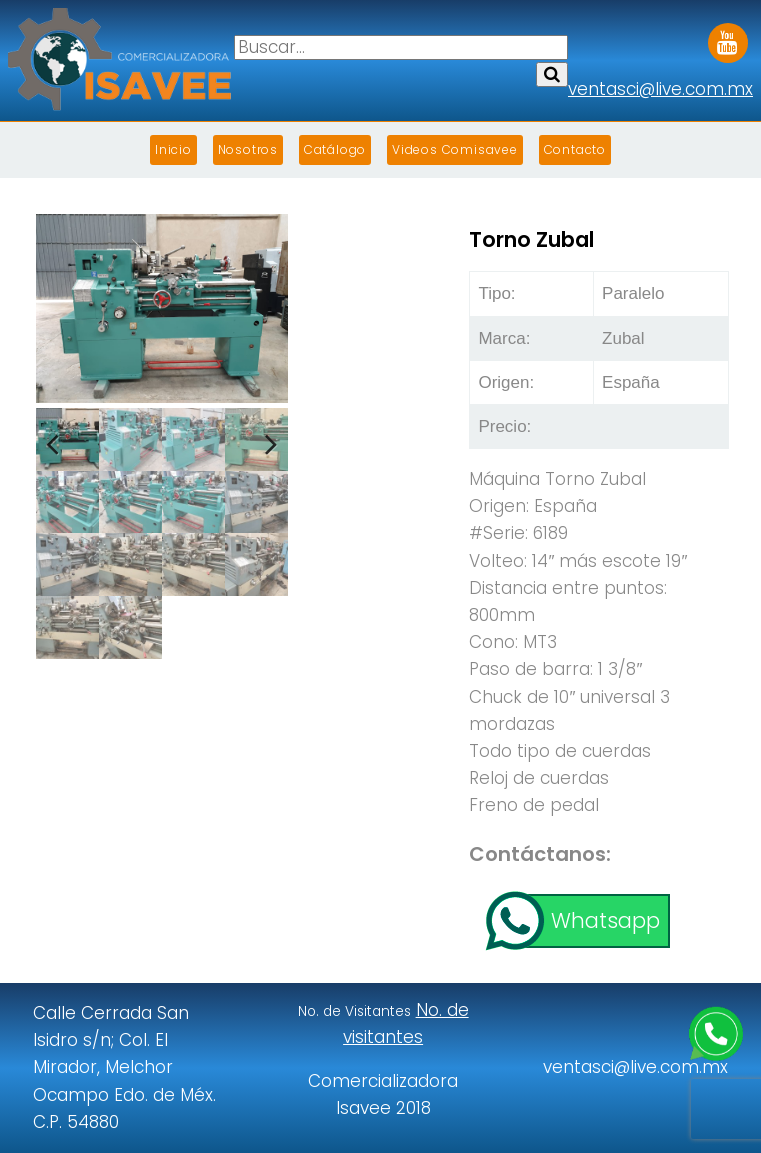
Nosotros (248, 149)
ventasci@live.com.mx (660, 89)
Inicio (173, 149)
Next (258, 436)
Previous (66, 436)
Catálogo (335, 149)
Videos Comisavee (455, 149)
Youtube (728, 36)
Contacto (575, 149)
